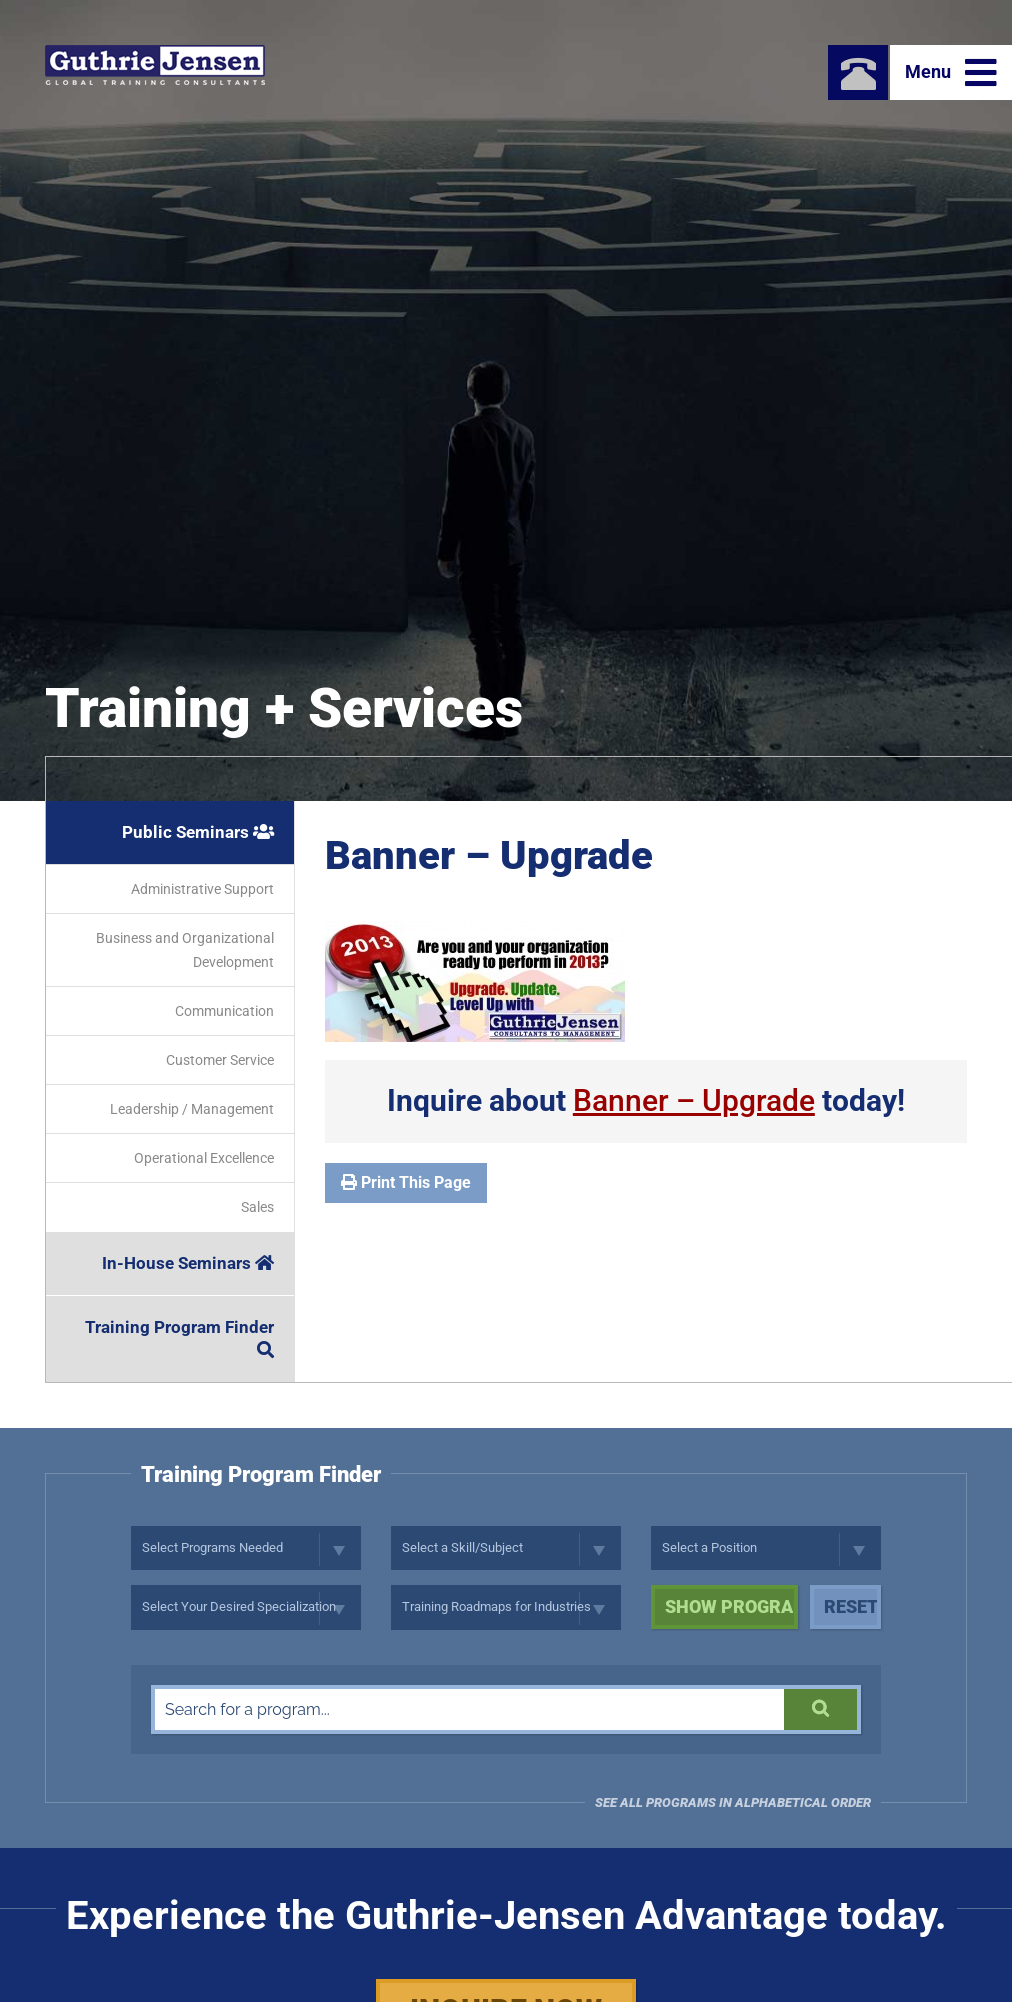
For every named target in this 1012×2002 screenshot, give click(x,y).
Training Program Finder (179, 1337)
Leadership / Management (192, 1109)
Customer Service (220, 1060)
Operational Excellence (204, 1158)
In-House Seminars (188, 1263)
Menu (951, 73)
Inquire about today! (646, 1100)
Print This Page (406, 1182)
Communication (224, 1011)
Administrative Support (202, 889)
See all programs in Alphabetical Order (733, 1802)
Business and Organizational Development (185, 950)
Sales (257, 1207)
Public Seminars (198, 832)
